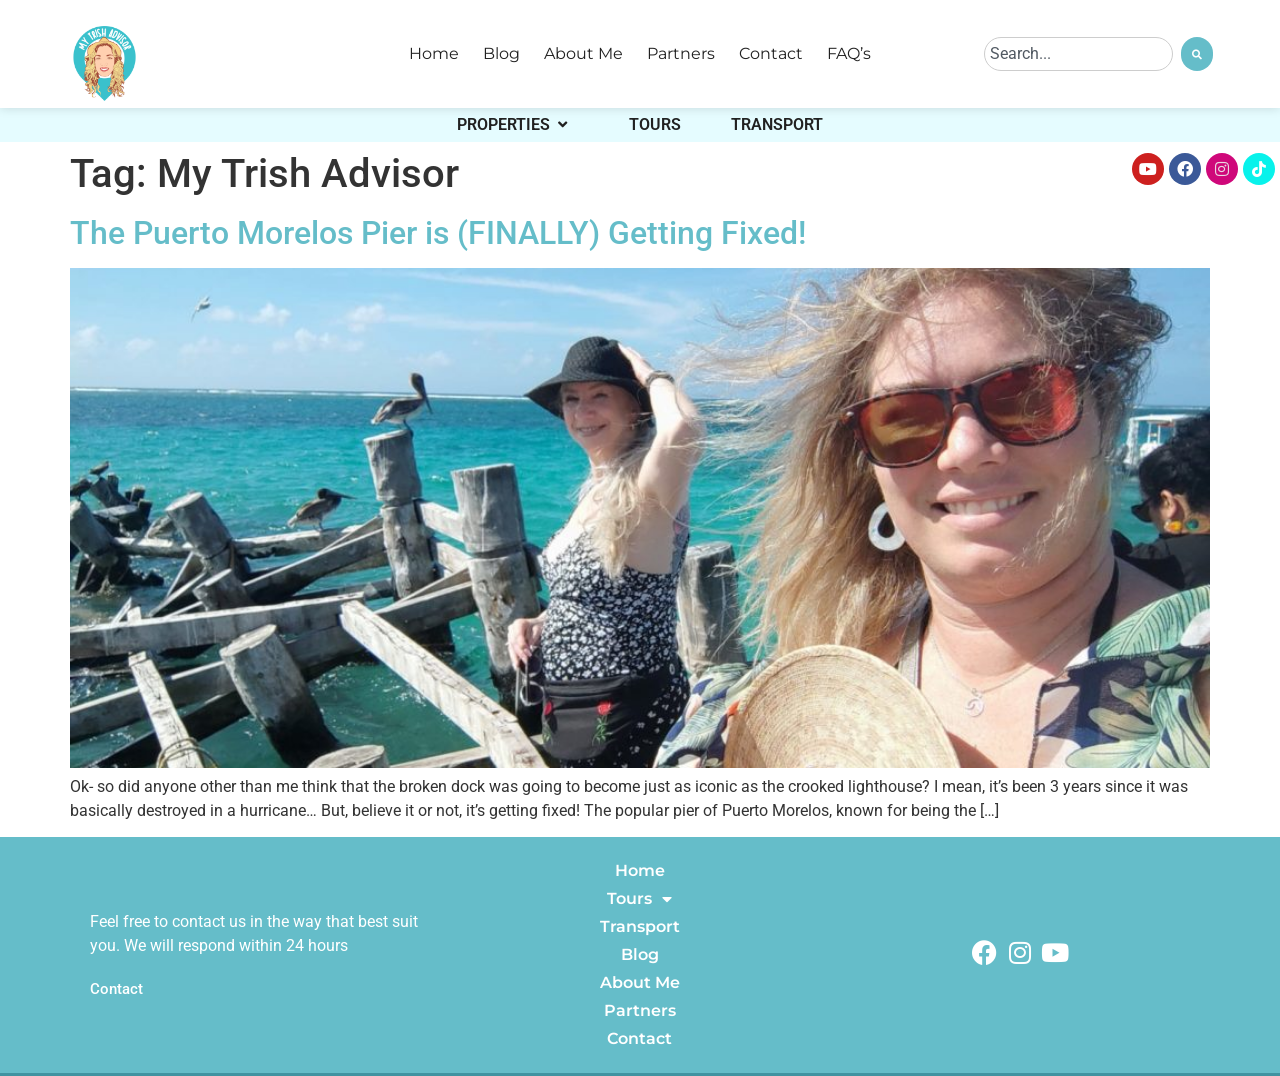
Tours (639, 899)
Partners (681, 53)
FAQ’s (849, 53)
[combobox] (1078, 54)
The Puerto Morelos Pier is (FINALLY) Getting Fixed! (438, 233)
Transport (640, 926)
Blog (501, 53)
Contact (771, 53)
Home (434, 53)
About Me (583, 53)
